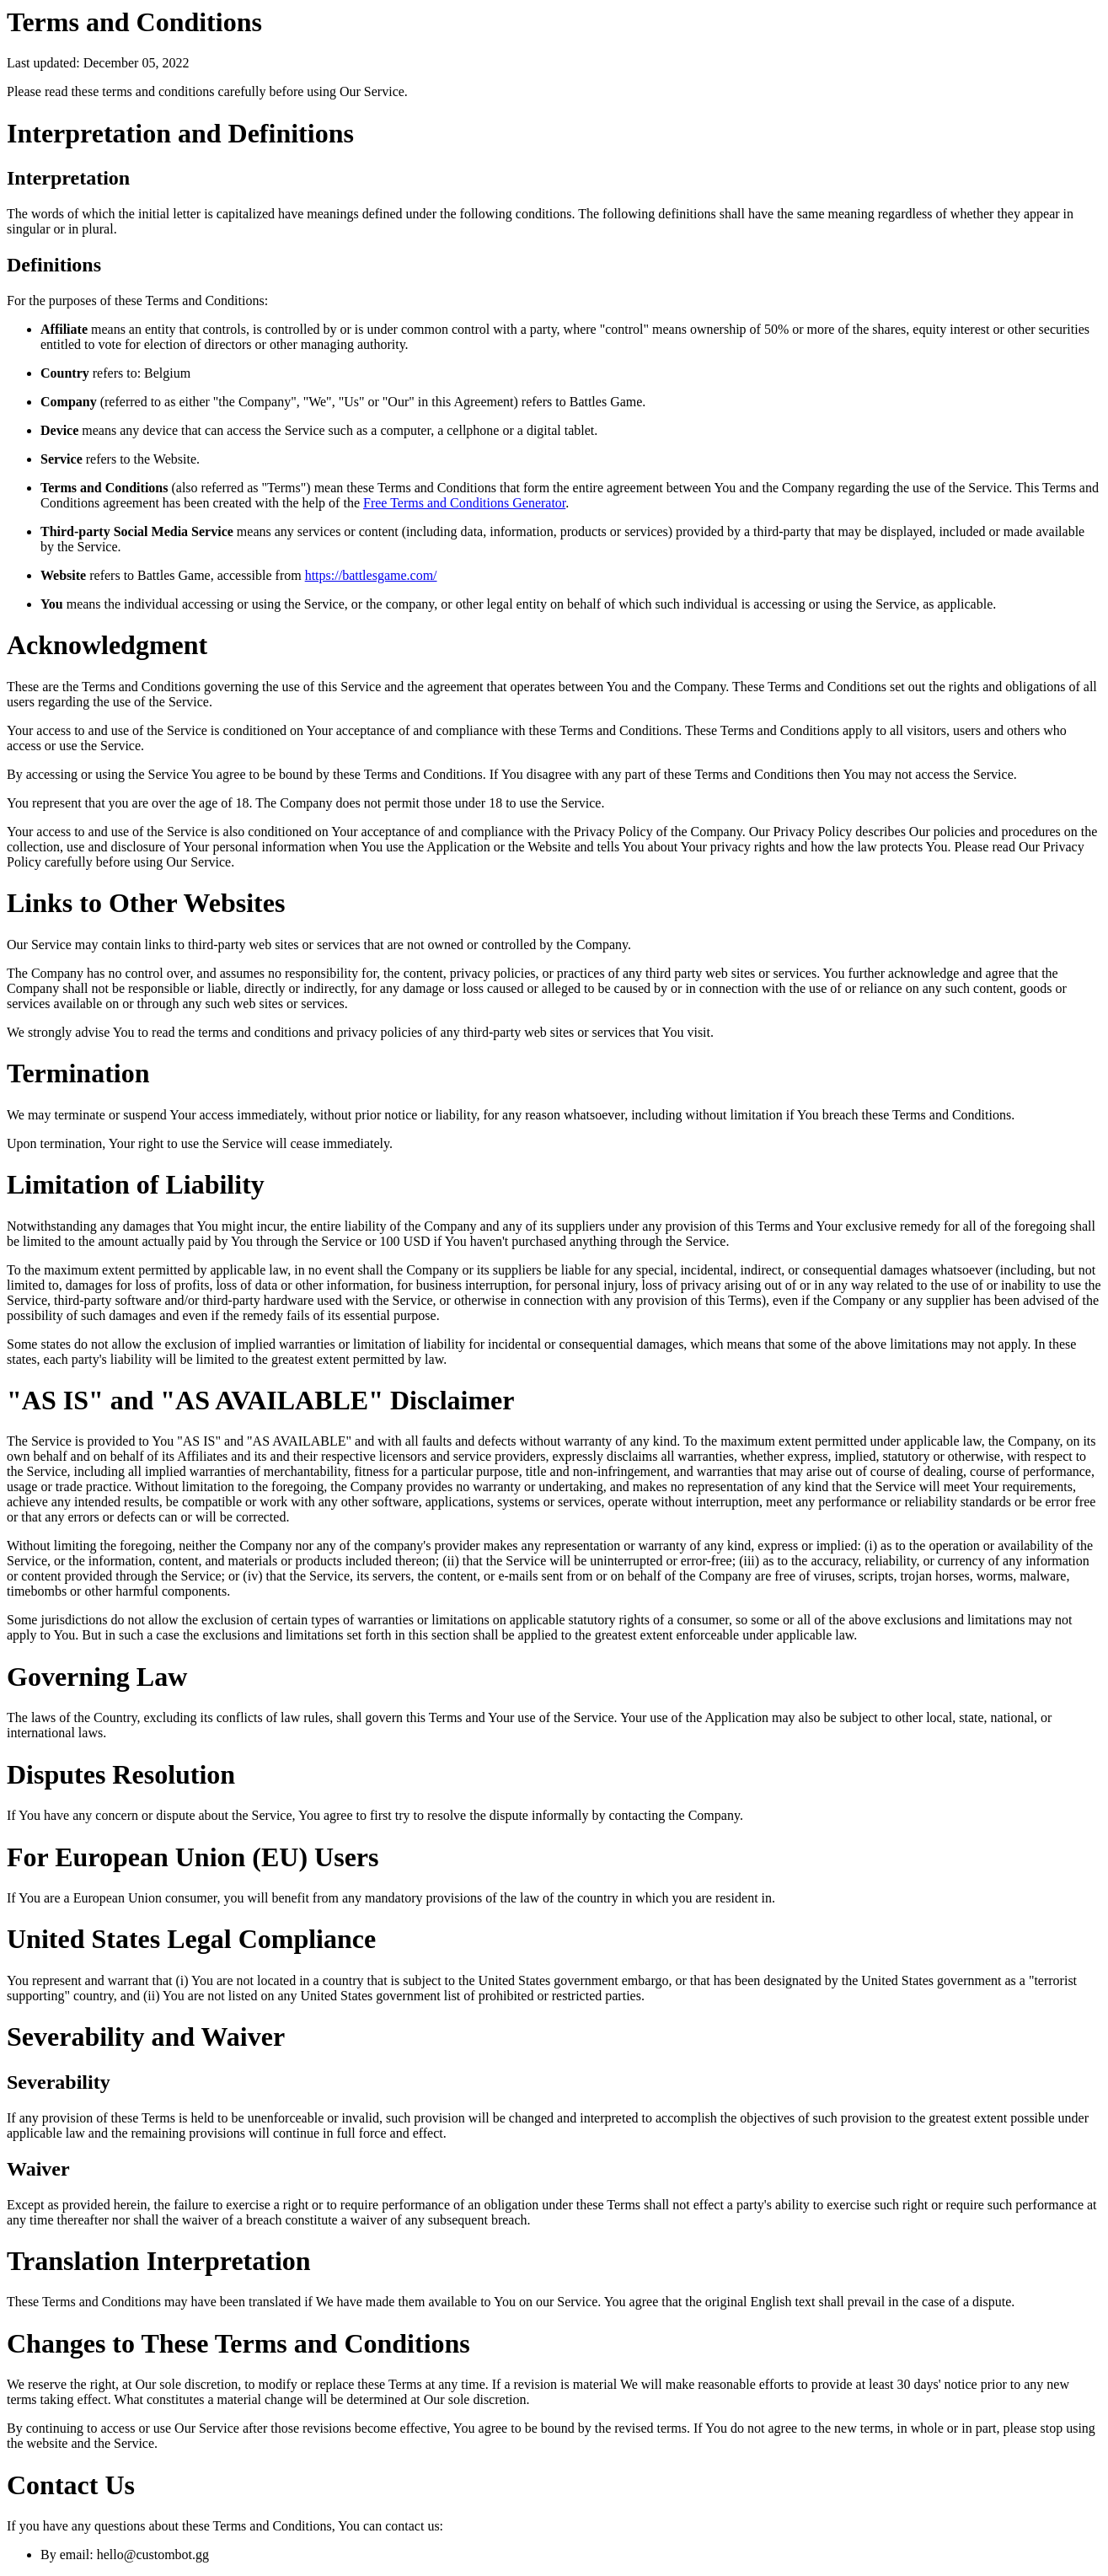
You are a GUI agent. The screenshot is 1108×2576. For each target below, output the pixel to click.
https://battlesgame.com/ (371, 575)
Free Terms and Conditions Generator (464, 503)
